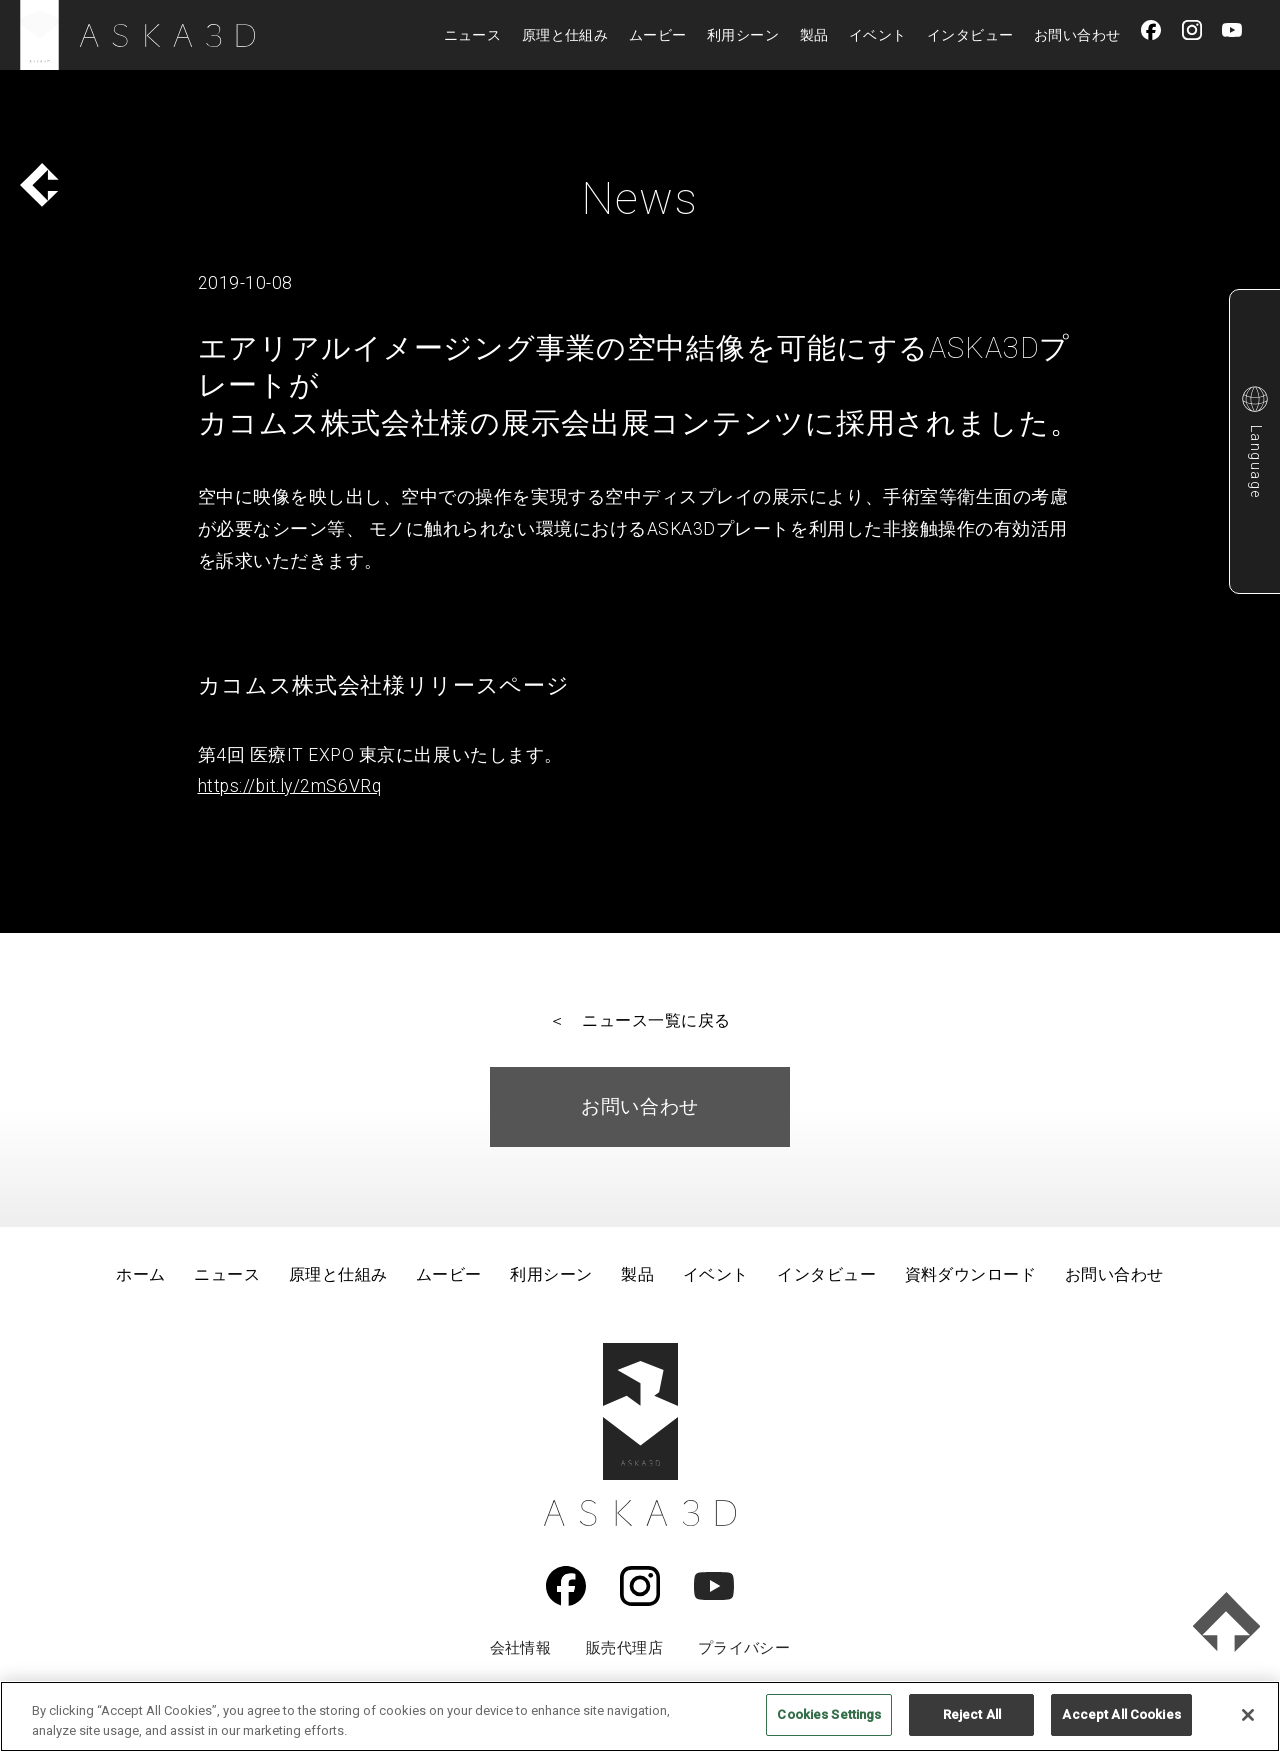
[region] (640, 1716)
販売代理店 (624, 1648)
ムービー (658, 35)
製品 (814, 35)
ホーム (140, 1274)
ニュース (473, 35)
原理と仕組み (565, 35)
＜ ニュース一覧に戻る (639, 1020)
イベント (878, 35)
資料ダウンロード (971, 1274)
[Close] (1248, 1715)
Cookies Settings (829, 1714)
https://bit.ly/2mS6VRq (290, 786)
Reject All (972, 1714)
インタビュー (970, 35)
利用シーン (743, 35)
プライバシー (744, 1648)
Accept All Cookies (1121, 1714)
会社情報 (521, 1648)
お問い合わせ (1077, 35)
